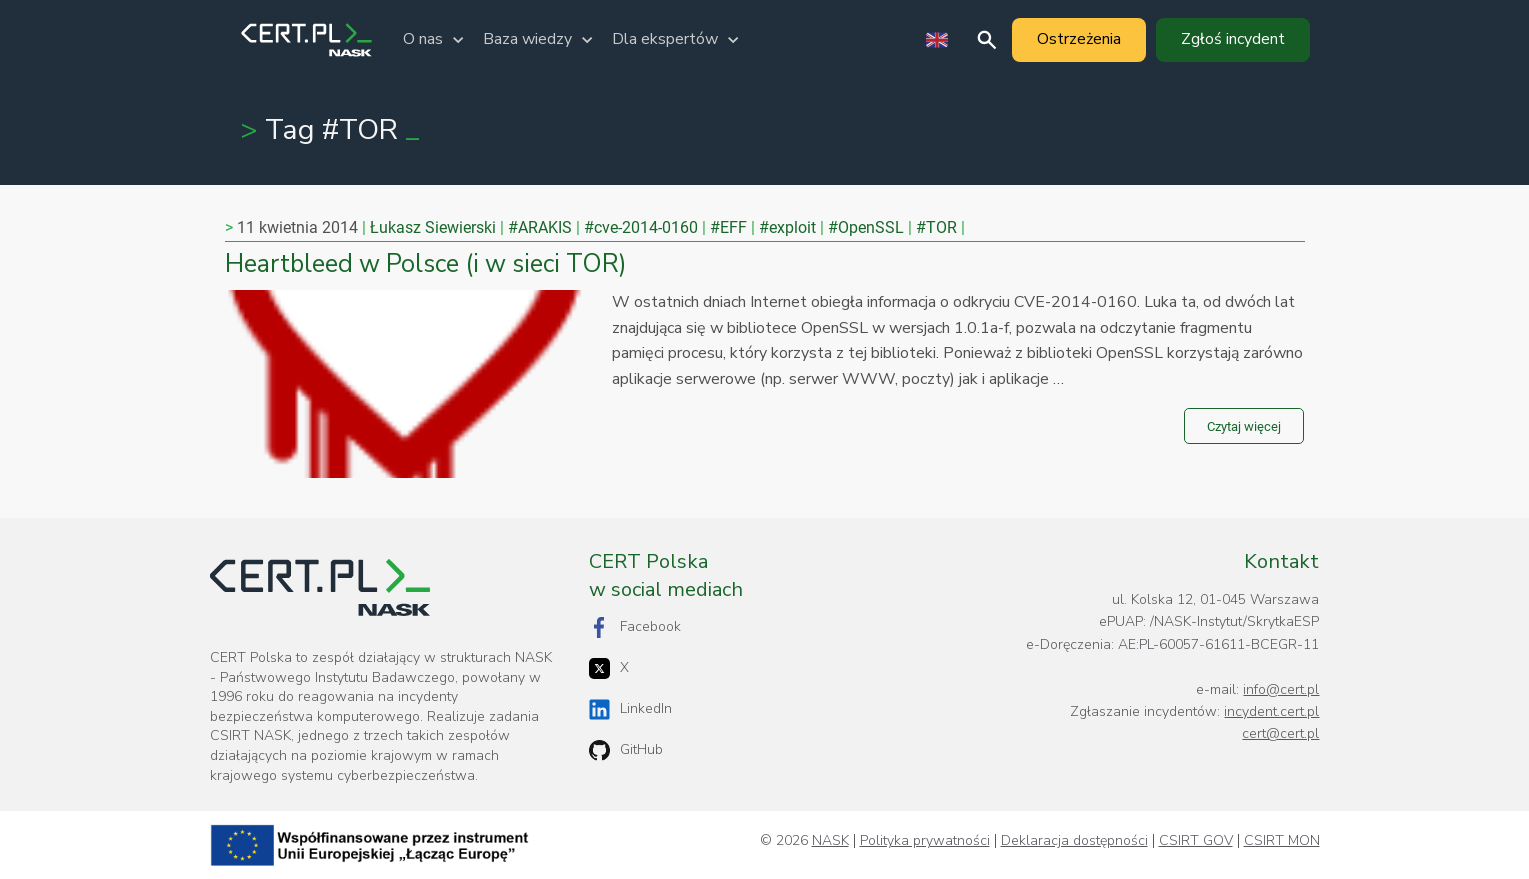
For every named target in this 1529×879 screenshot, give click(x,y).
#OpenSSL (866, 227)
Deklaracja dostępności (1074, 841)
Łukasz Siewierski (433, 227)
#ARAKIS (540, 227)
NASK (830, 841)
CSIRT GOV (1196, 841)
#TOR (936, 227)
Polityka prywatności (925, 841)
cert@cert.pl (1280, 733)
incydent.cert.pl (1271, 711)
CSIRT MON (1282, 841)
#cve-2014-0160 (641, 227)
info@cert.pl (1281, 689)
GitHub (626, 750)
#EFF (728, 227)
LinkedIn (630, 709)
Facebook (635, 627)
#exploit (787, 227)
